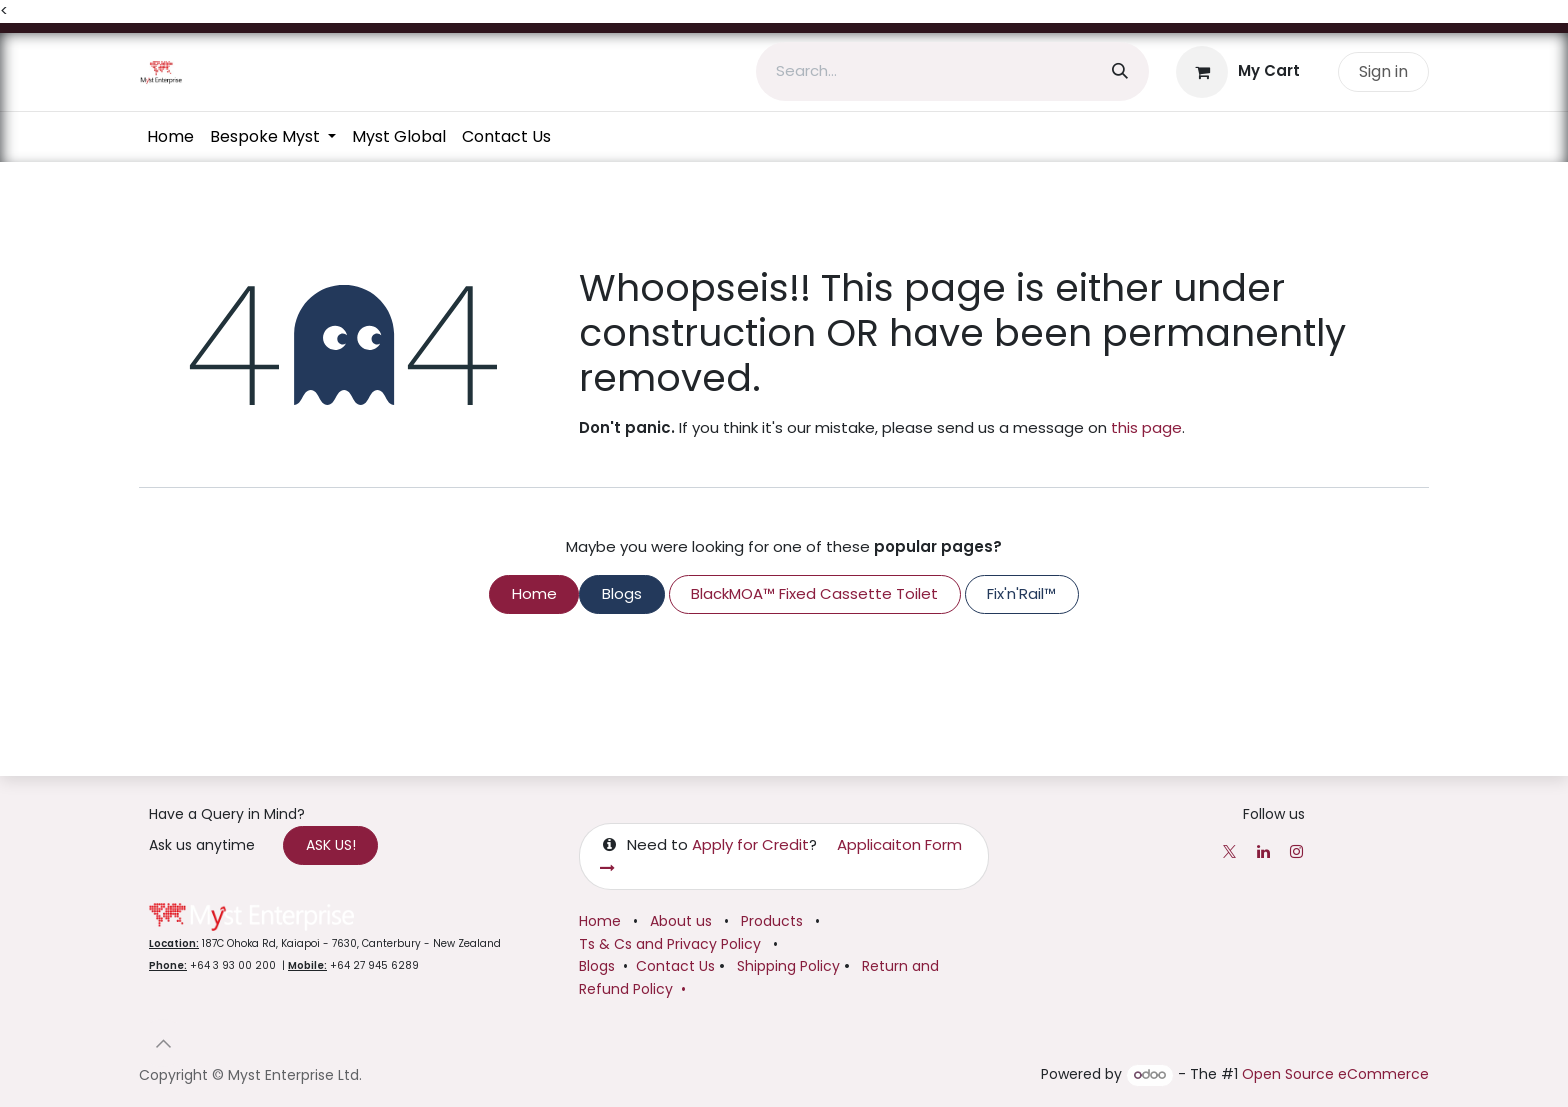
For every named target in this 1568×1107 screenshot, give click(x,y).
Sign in (1383, 71)
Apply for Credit (750, 845)
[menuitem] (170, 137)
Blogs (622, 593)
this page (1146, 427)
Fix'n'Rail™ (1021, 593)
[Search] (1120, 71)
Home (534, 593)
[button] (163, 1044)
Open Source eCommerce (1335, 1075)
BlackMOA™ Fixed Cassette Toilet (814, 593)
